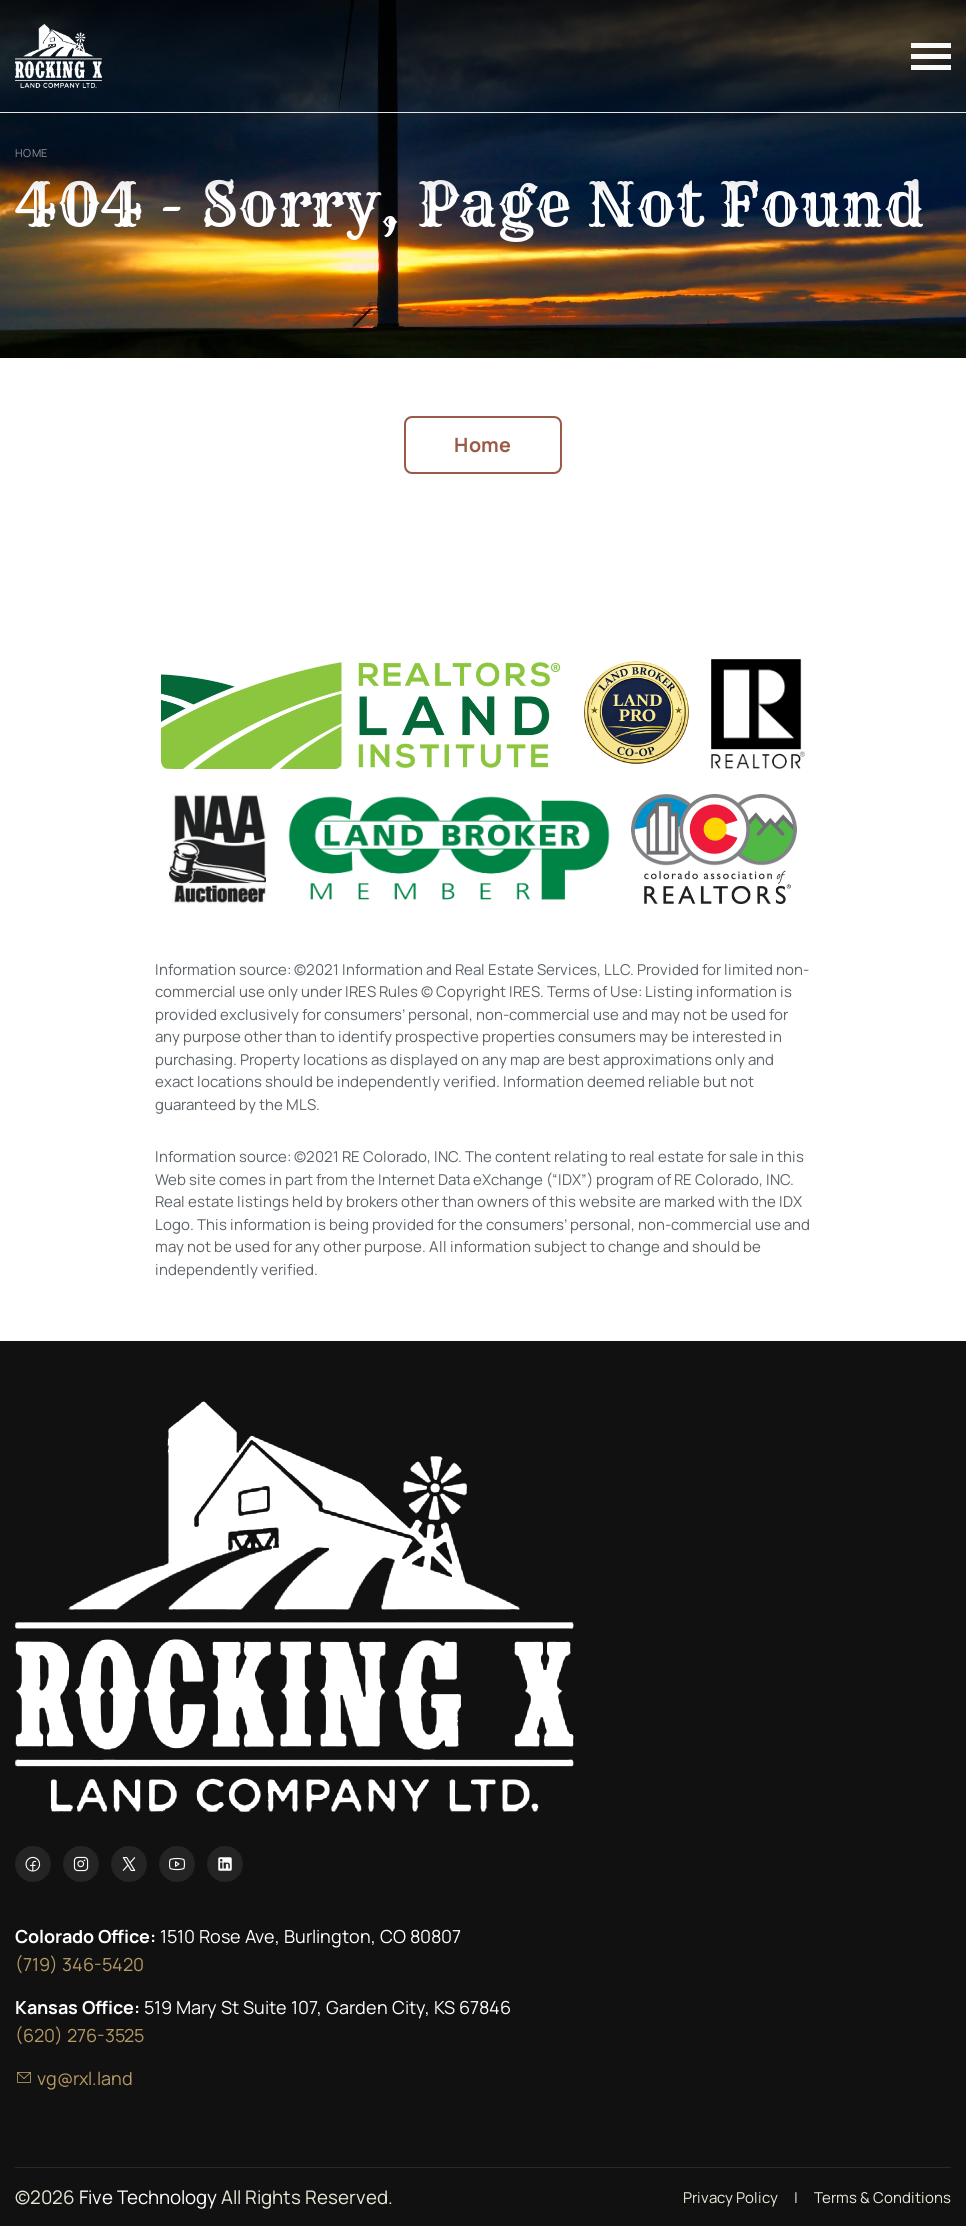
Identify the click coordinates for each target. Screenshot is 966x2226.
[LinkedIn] (225, 1864)
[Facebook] (33, 1864)
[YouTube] (177, 1864)
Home (31, 152)
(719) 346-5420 (79, 1964)
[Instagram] (81, 1864)
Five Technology (148, 2197)
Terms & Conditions (882, 2197)
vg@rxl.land (74, 2078)
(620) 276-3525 (79, 2035)
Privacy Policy (730, 2197)
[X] (129, 1864)
